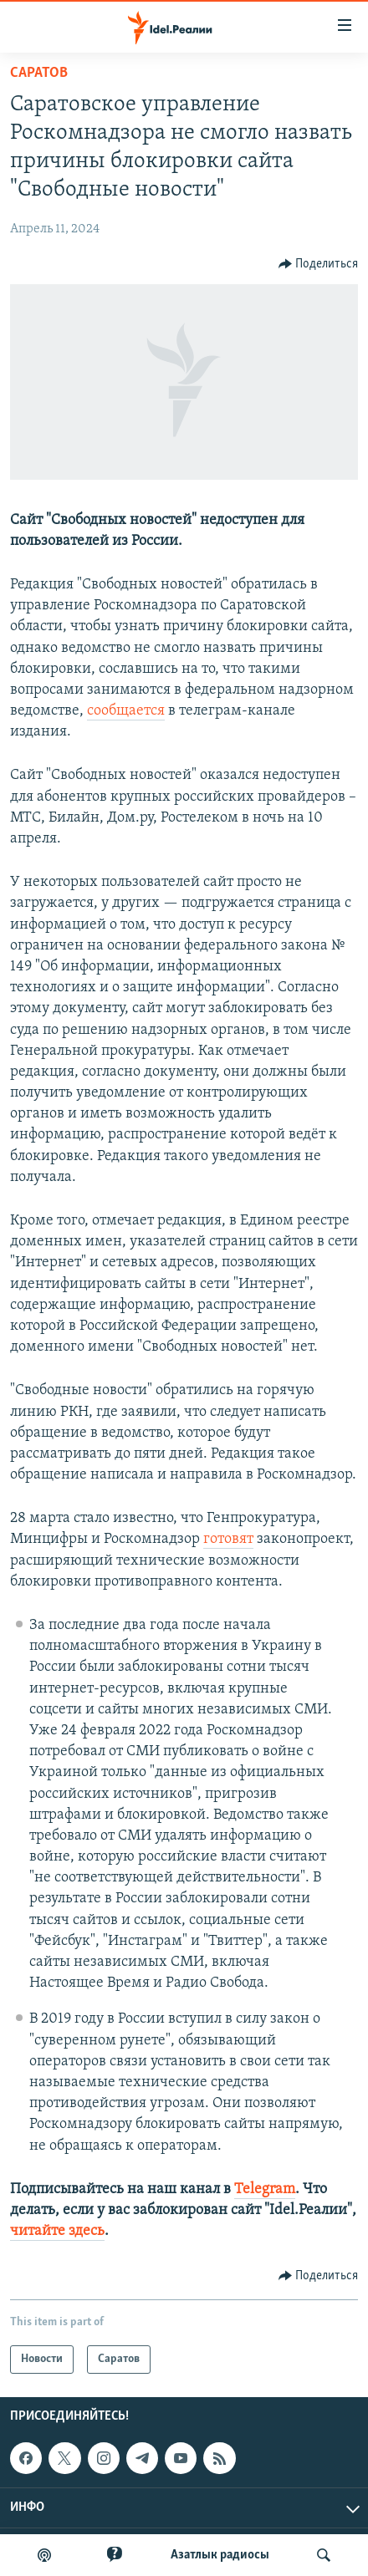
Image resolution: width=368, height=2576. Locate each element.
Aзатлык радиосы (220, 2555)
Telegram (264, 2189)
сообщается (126, 711)
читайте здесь (57, 2231)
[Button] (319, 264)
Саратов (39, 73)
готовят (228, 1539)
